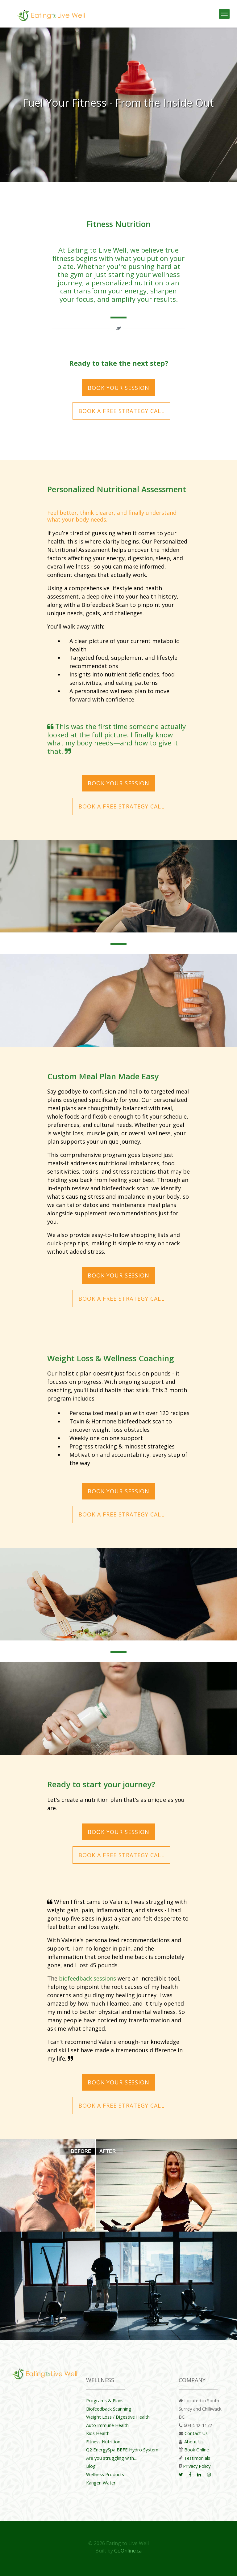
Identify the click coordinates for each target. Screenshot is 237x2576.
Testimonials (197, 2458)
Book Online (196, 2449)
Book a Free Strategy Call (121, 411)
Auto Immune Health (107, 2425)
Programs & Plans (104, 2400)
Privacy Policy (196, 2466)
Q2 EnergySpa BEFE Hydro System (122, 2449)
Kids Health (98, 2433)
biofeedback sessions (87, 1978)
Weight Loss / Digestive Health (118, 2417)
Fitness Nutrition (103, 2441)
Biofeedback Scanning (108, 2409)
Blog (91, 2466)
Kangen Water (101, 2483)
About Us (194, 2441)
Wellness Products (105, 2474)
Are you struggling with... (111, 2458)
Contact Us (196, 2433)
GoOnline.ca (128, 2550)
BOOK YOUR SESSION (118, 387)
